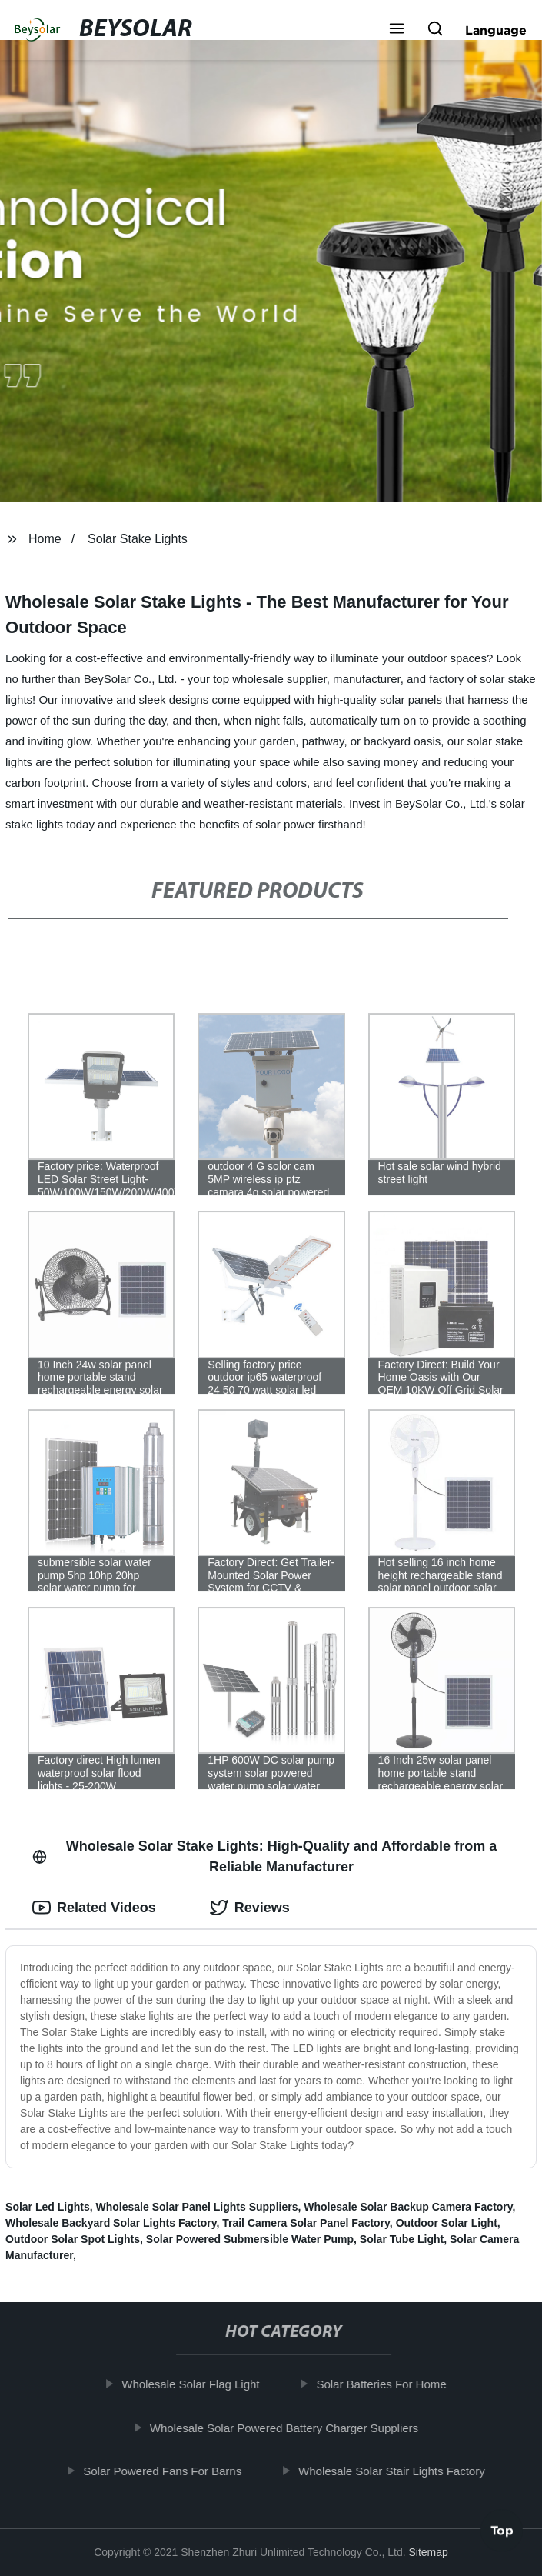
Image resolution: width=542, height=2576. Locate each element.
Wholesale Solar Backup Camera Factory (408, 2207)
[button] (396, 30)
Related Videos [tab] (94, 1907)
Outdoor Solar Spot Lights (72, 2239)
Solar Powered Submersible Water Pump (250, 2239)
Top (502, 2534)
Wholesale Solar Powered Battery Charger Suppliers (295, 2427)
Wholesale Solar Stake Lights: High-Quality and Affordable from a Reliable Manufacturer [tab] (264, 1856)
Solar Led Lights (47, 2207)
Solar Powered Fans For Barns (174, 2471)
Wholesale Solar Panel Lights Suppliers (197, 2207)
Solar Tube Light (402, 2239)
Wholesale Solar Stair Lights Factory (403, 2471)
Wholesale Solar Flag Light (202, 2384)
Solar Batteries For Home (393, 2384)
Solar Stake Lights (138, 538)
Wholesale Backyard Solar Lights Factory (110, 2223)
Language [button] (496, 30)
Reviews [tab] (250, 1907)
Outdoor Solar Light (446, 2223)
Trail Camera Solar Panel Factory (306, 2223)
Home (45, 538)
